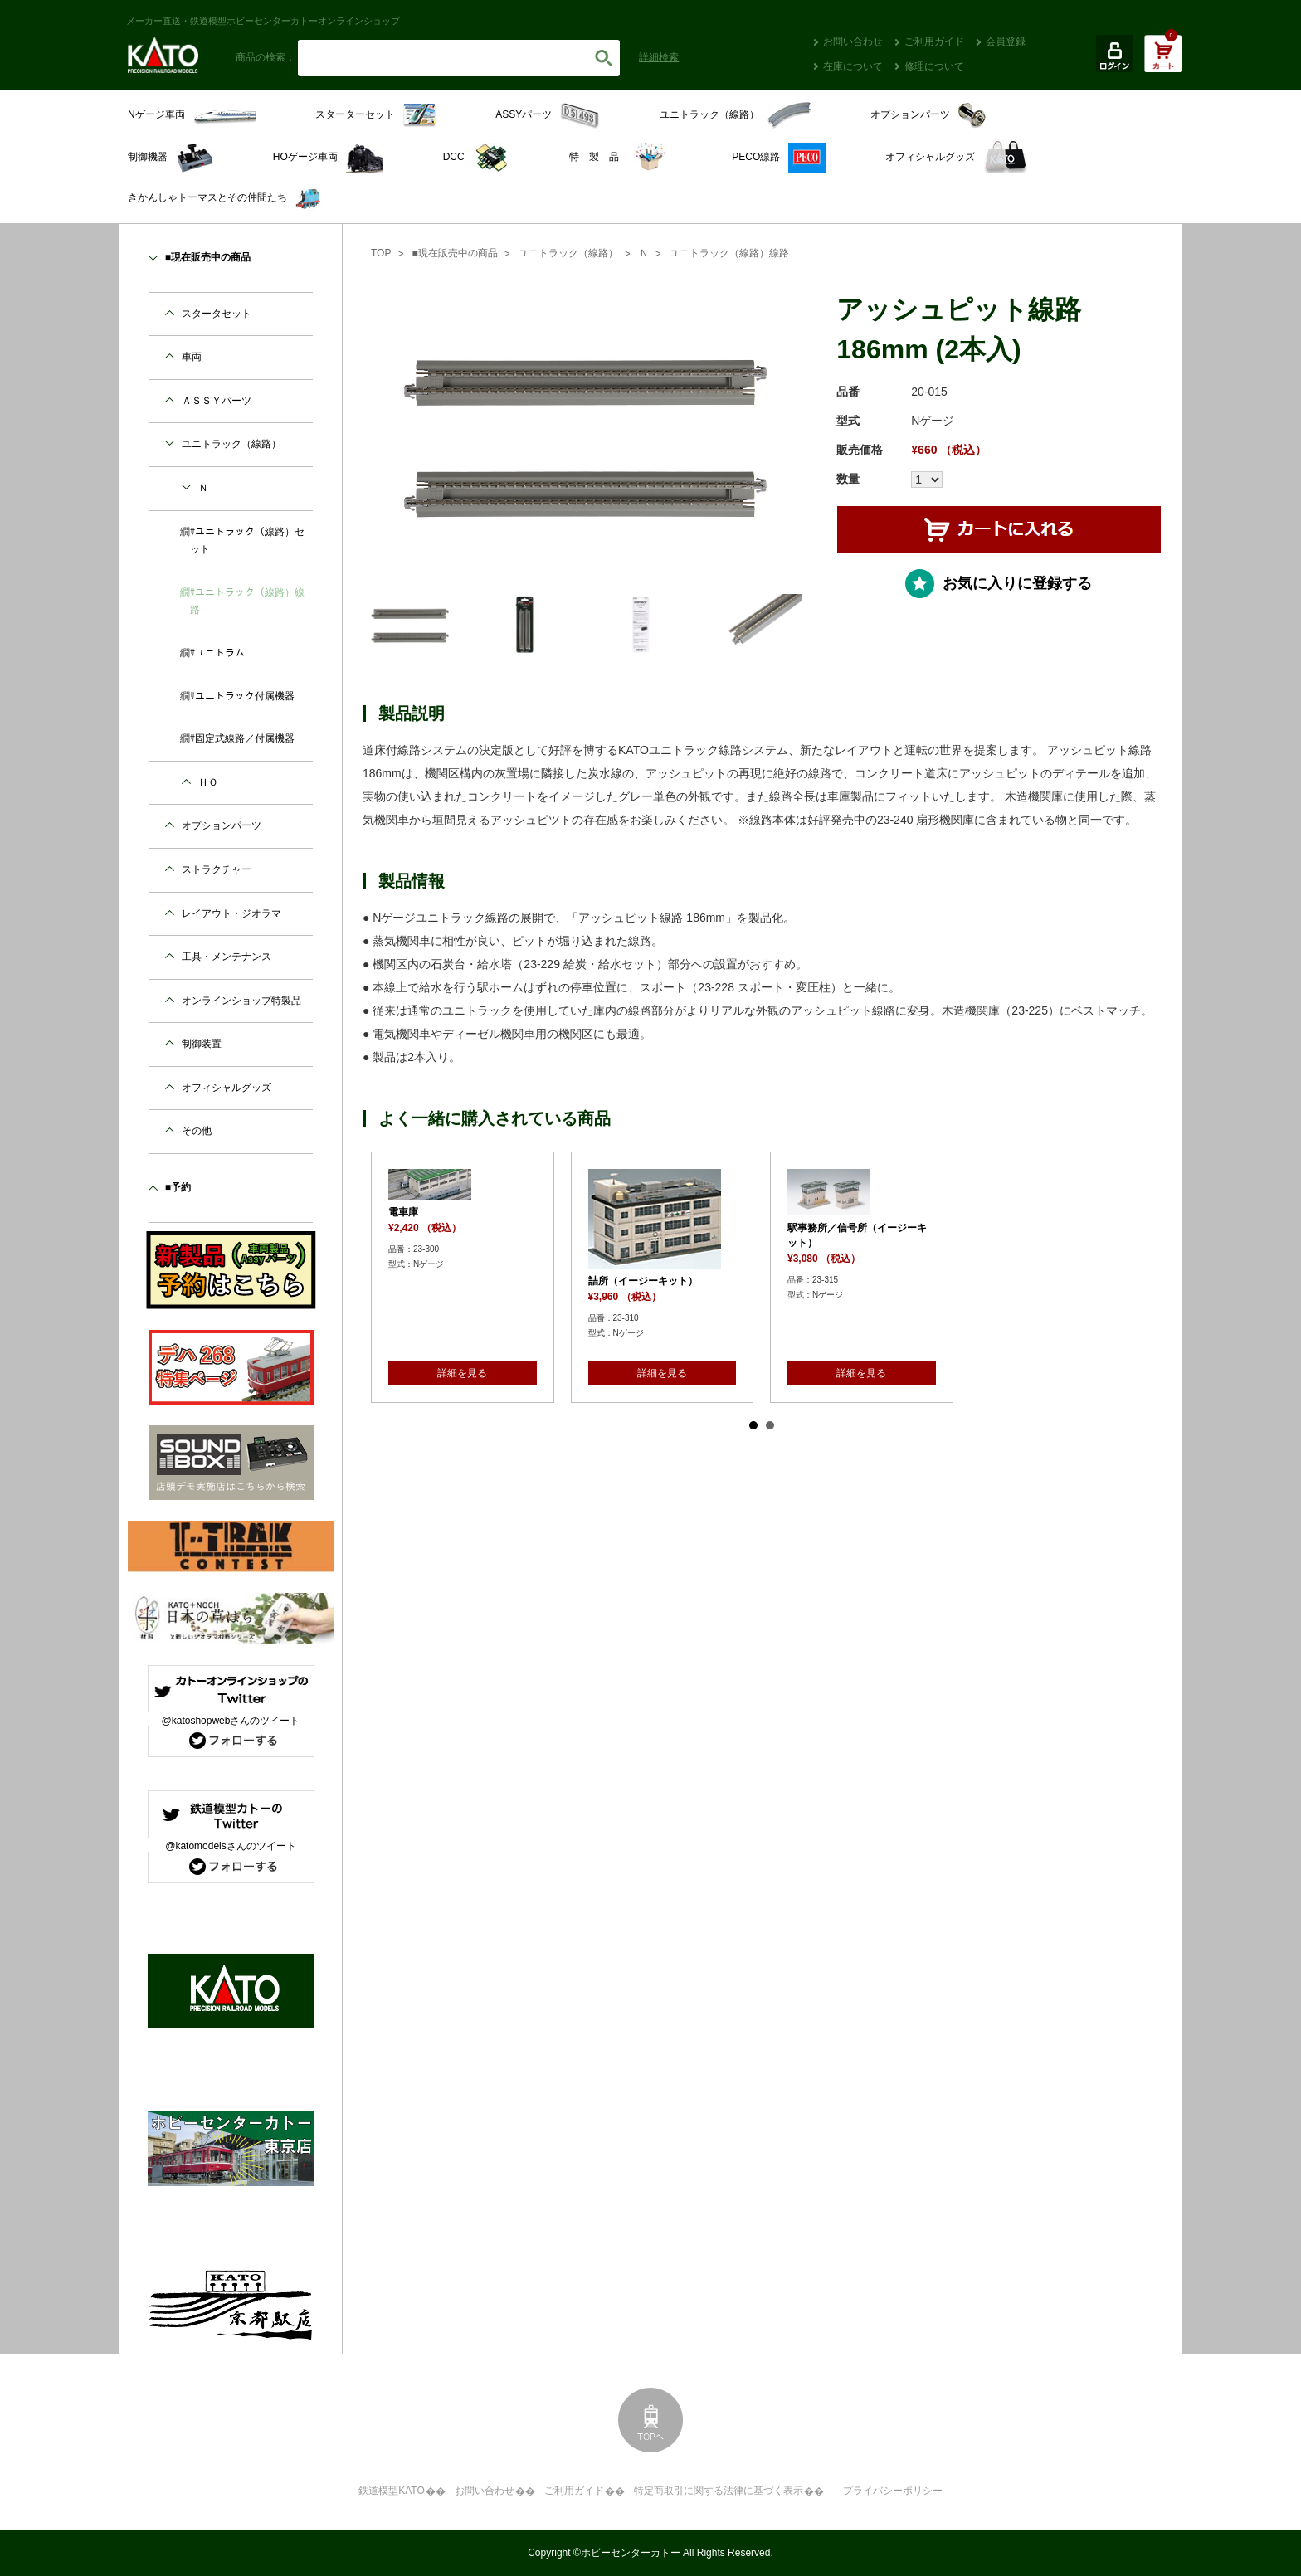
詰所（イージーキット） (643, 1281)
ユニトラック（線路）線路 (729, 253)
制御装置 (202, 1043)
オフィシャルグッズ (226, 1087)
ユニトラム (220, 653)
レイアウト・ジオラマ (231, 913)
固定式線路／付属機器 (245, 738)
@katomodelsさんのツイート (230, 1846)
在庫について (853, 66)
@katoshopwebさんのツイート (231, 1720)
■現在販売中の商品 (454, 253)
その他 (197, 1131)
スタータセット (216, 313)
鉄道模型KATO (391, 2490)
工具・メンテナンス (226, 956)
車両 (192, 357)
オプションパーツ (221, 825)
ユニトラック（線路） (568, 253)
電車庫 (403, 1212)
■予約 (178, 1187)
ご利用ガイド (934, 41)
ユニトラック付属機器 (245, 696)
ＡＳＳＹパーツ (216, 401)
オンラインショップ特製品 (241, 1000)
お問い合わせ (853, 41)
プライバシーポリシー (893, 2490)
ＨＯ (208, 782)
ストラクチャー (216, 869)
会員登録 (1006, 41)
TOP (381, 253)
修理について (934, 66)
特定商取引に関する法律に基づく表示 (718, 2490)
